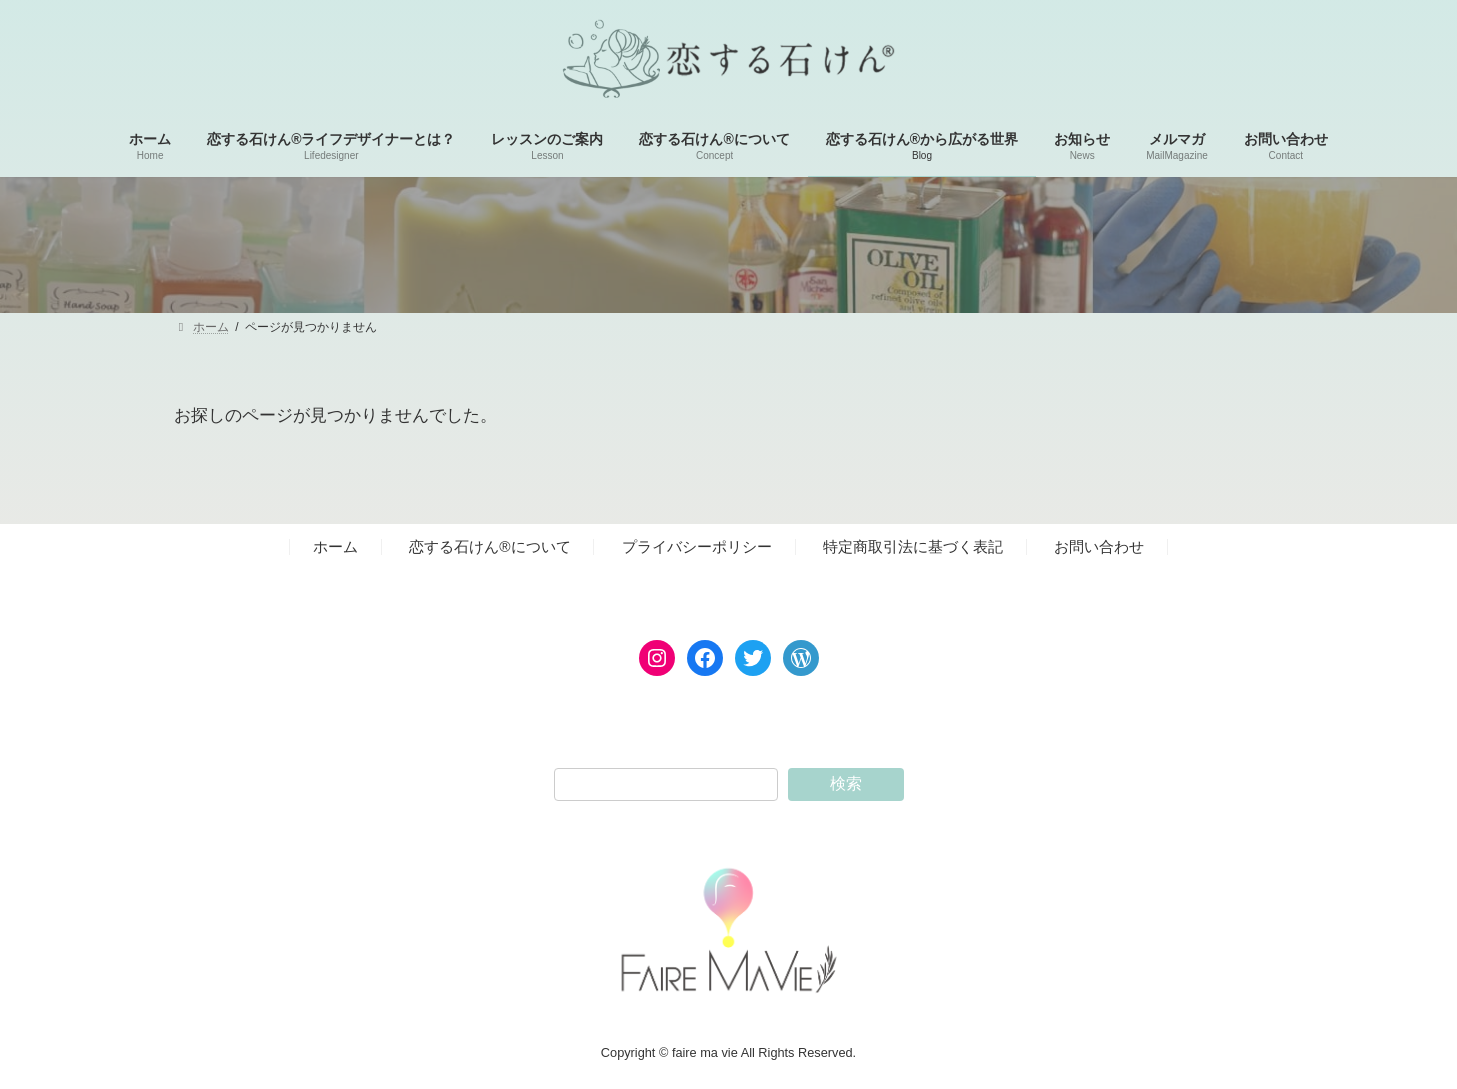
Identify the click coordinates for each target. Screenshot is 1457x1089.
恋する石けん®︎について (489, 546)
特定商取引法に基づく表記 (913, 546)
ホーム (335, 546)
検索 (846, 783)
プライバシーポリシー (697, 546)
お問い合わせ (1099, 546)
